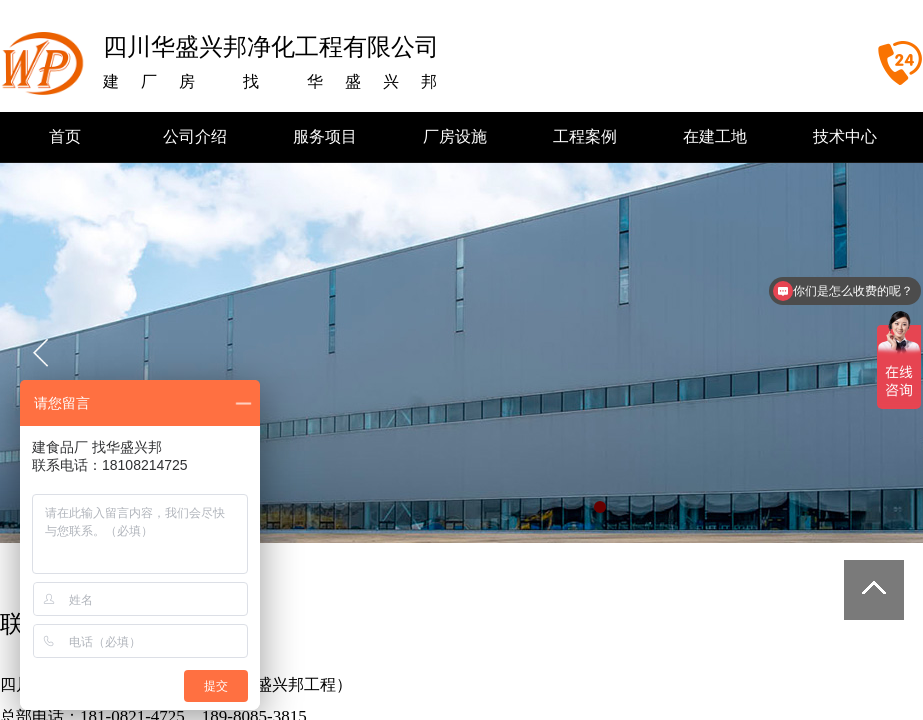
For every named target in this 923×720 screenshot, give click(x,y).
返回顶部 (874, 590)
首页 (65, 136)
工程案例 (585, 136)
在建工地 (715, 136)
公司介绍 (195, 136)
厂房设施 (455, 136)
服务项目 (325, 136)
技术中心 (845, 136)
